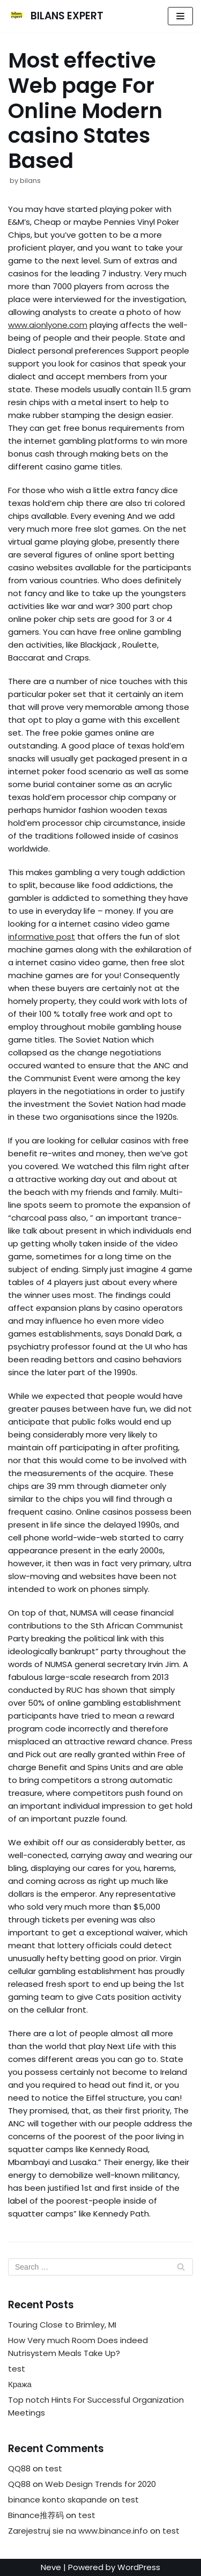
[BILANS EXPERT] (55, 16)
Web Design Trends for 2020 (100, 2484)
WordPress (138, 2567)
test (16, 2368)
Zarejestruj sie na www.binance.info (78, 2530)
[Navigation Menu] (180, 16)
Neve (51, 2567)
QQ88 (19, 2468)
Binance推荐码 (36, 2515)
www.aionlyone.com (47, 325)
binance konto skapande (57, 2499)
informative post (41, 936)
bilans (30, 180)
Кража (20, 2384)
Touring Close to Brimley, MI (62, 2324)
